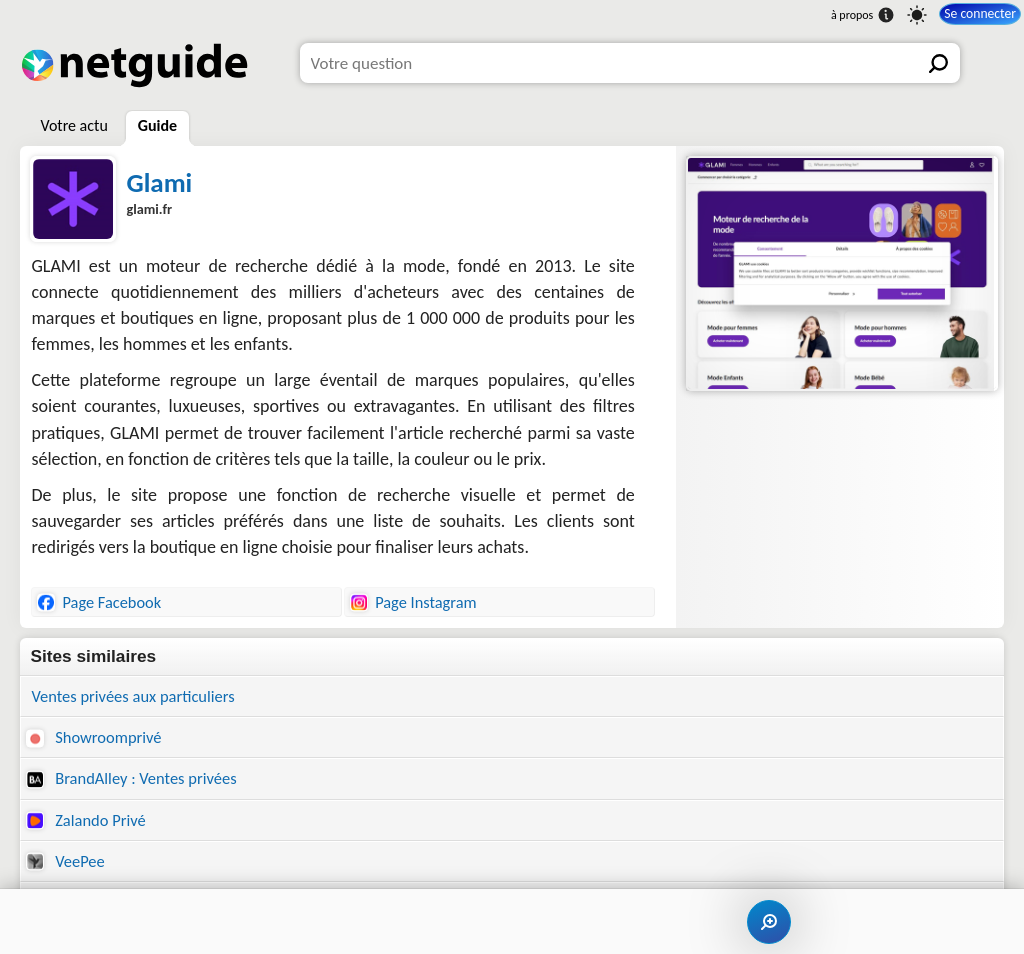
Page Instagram (413, 602)
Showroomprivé (96, 738)
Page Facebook (99, 602)
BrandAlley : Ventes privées (135, 781)
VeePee (66, 865)
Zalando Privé (88, 823)
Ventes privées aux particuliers (137, 696)
